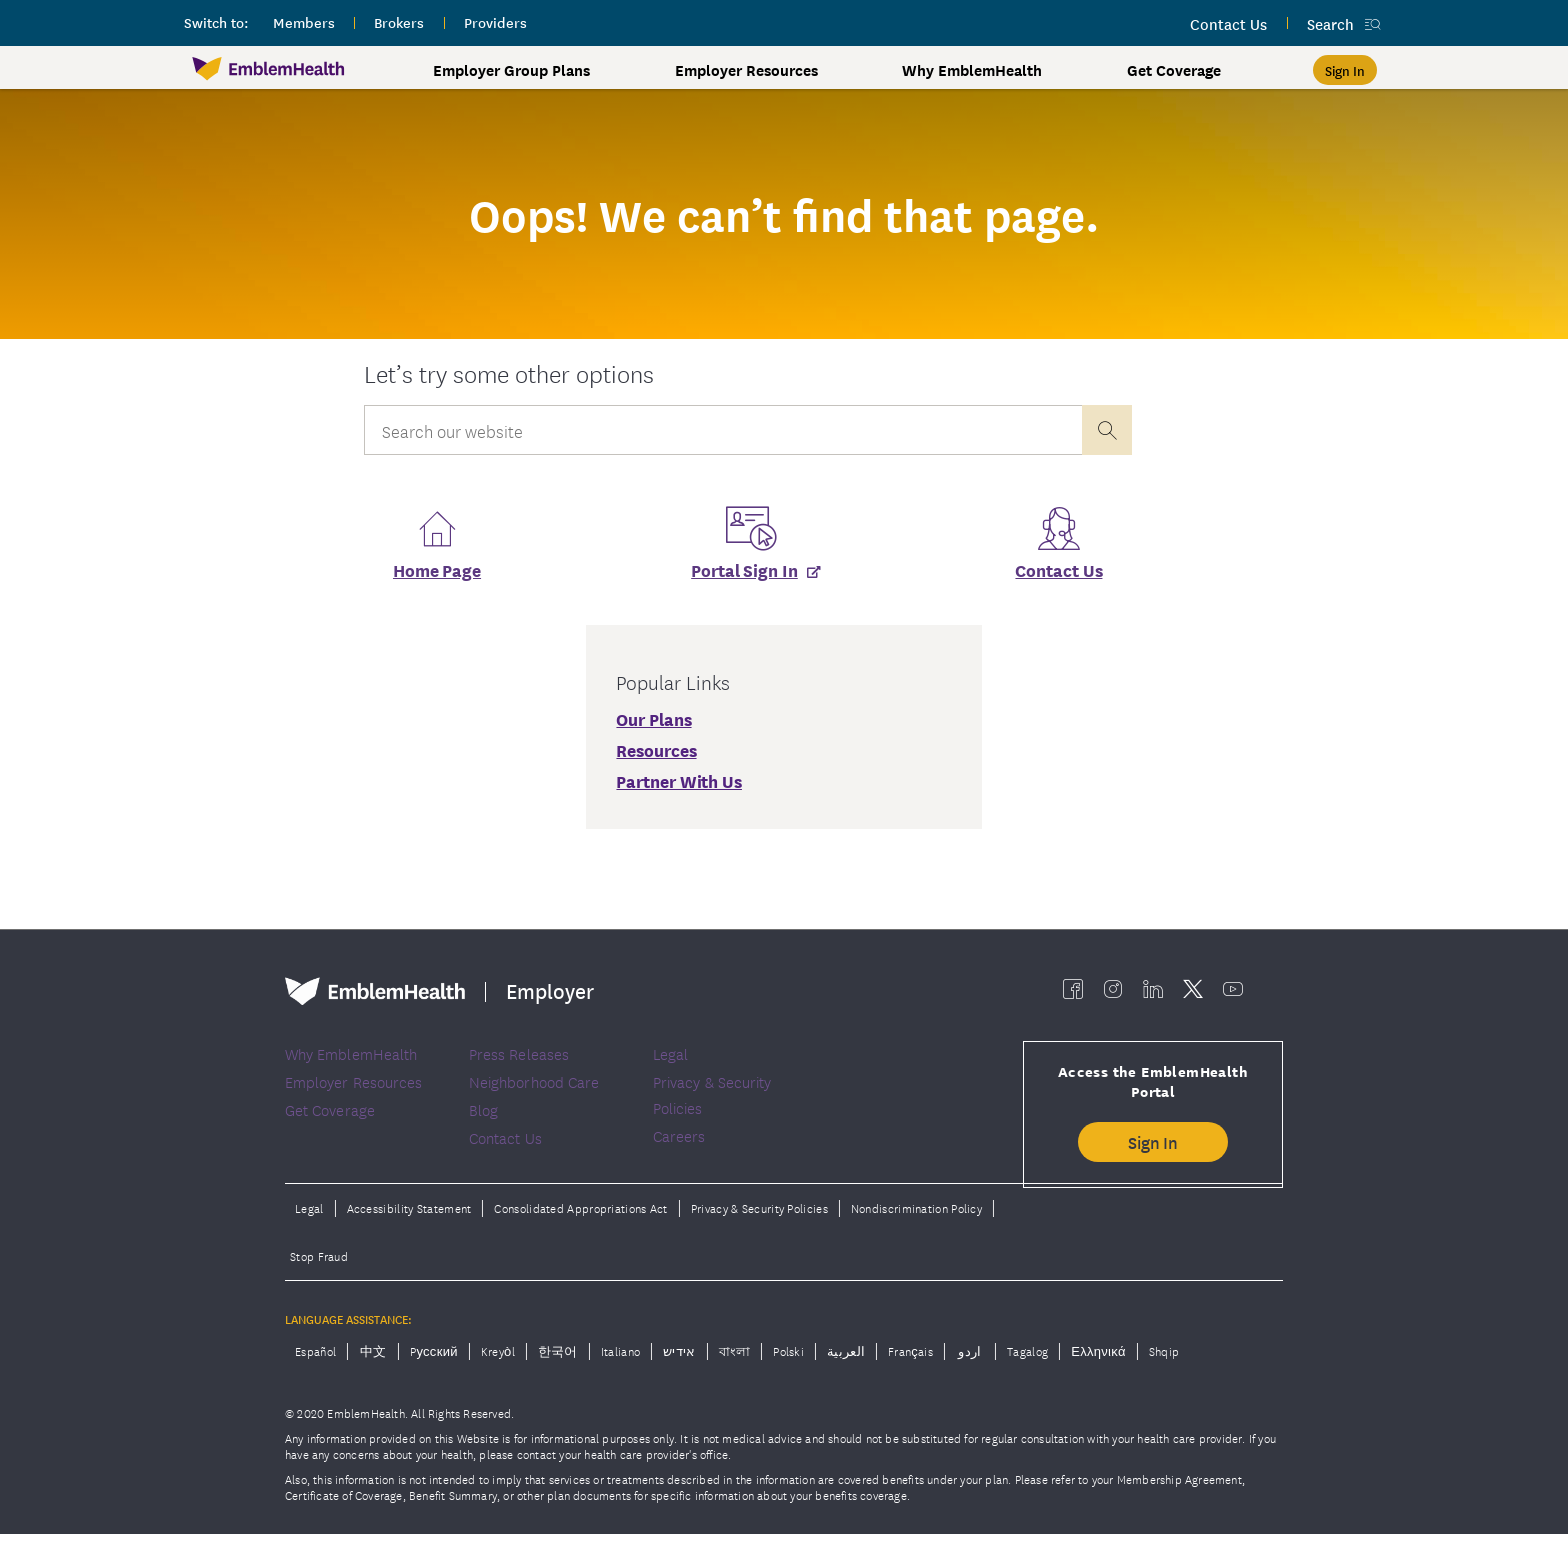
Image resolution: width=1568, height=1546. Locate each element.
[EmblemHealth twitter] (1193, 994)
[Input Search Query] (723, 430)
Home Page (437, 575)
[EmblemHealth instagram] (1113, 994)
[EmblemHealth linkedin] (1153, 994)
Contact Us (1058, 575)
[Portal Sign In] (748, 575)
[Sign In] (1345, 70)
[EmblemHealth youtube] (1233, 994)
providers (495, 22)
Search (1330, 23)
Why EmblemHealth (972, 70)
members (304, 22)
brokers (399, 22)
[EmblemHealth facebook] (1073, 994)
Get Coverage (1174, 70)
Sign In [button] (1153, 1147)
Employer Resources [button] (746, 70)
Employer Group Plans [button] (511, 70)
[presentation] (1107, 430)
